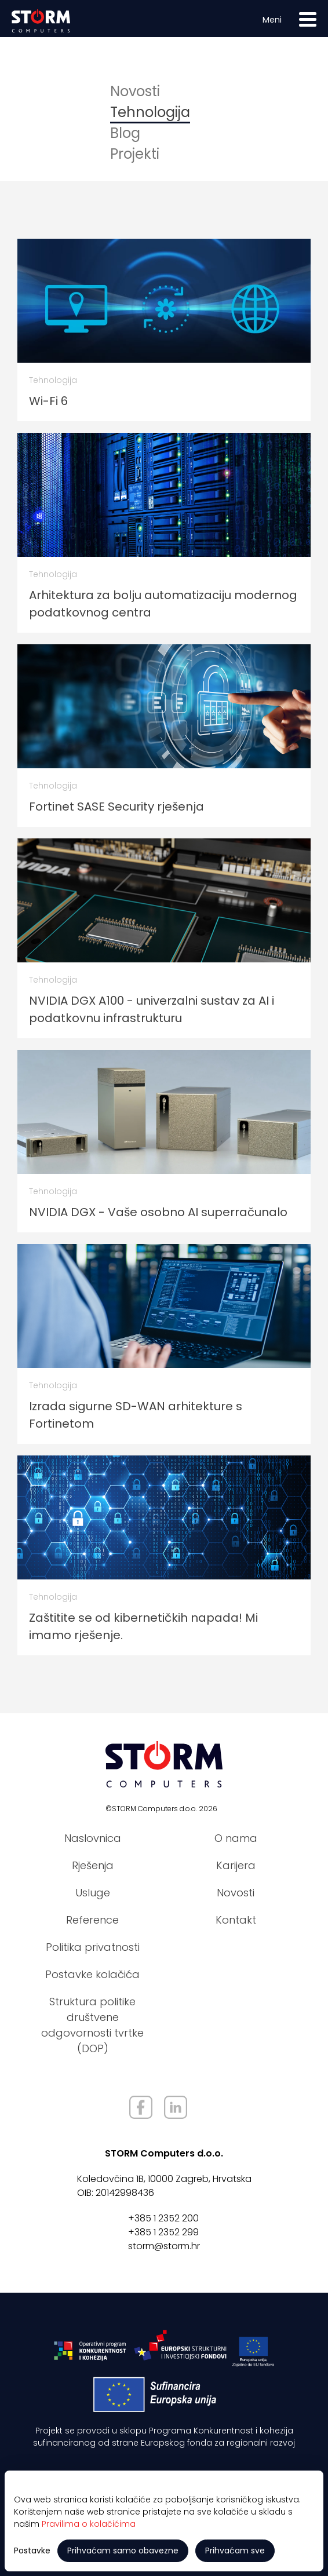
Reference (92, 1920)
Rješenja (93, 1865)
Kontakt (236, 1920)
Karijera (236, 1865)
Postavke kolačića (92, 1974)
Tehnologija (150, 112)
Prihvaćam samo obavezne (122, 2550)
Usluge (92, 1892)
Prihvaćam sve (235, 2550)
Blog (125, 133)
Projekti (134, 153)
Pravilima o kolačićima (89, 2524)
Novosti (135, 91)
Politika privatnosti (93, 1947)
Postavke (32, 2550)
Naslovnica (92, 1838)
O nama (235, 1838)
